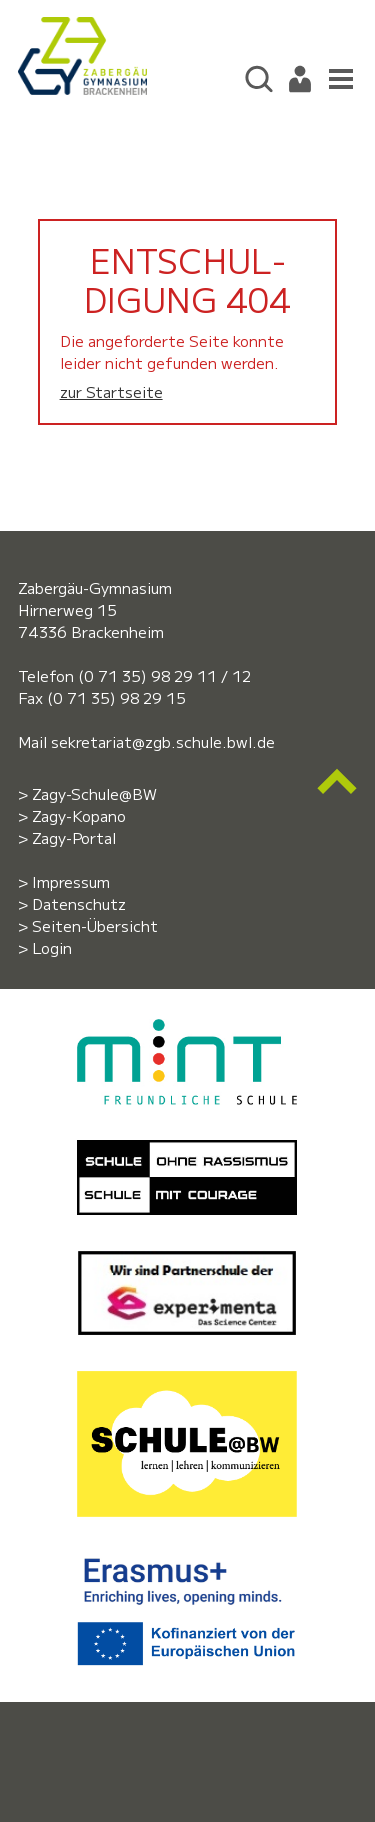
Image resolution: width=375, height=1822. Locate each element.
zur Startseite (111, 391)
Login (52, 947)
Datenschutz (79, 903)
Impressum (71, 881)
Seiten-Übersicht (95, 925)
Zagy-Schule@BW (94, 793)
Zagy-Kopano (79, 815)
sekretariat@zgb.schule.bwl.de (163, 741)
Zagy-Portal (74, 837)
